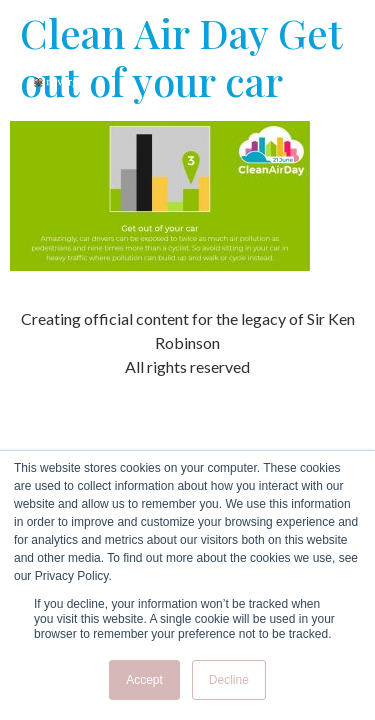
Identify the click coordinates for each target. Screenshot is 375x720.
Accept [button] (144, 680)
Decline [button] (229, 680)
